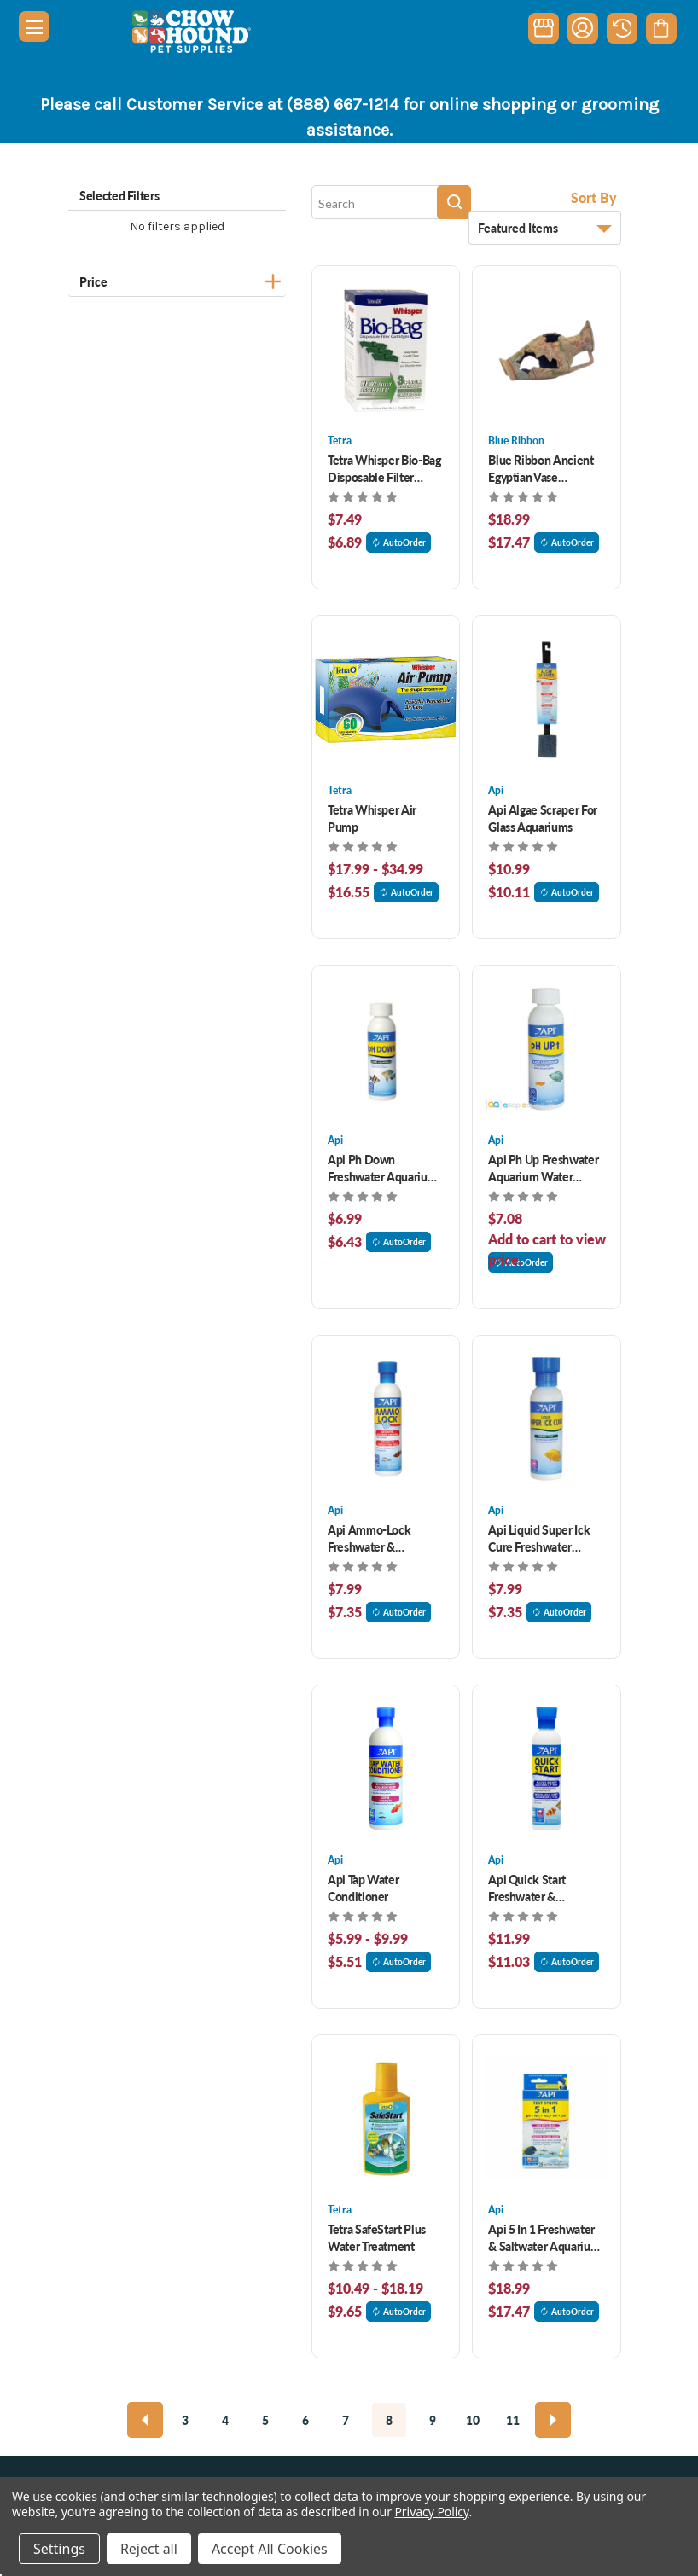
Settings (59, 2548)
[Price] (177, 279)
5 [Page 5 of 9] (265, 2419)
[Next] (553, 2420)
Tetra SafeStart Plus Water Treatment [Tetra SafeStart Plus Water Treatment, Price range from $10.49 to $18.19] (377, 2237)
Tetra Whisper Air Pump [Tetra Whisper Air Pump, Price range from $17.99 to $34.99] (372, 818)
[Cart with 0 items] (661, 28)
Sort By (594, 197)
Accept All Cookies (270, 2548)
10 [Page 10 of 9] (473, 2419)
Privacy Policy (431, 2511)
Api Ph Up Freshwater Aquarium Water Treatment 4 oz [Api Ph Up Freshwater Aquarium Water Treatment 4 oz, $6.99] (543, 1168)
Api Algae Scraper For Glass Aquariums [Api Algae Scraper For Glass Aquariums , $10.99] (542, 818)
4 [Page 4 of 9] (225, 2419)
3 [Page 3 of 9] (185, 2419)
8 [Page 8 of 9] (389, 2419)
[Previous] (145, 2420)
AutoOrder (398, 542)
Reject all (148, 2548)
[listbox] (544, 228)
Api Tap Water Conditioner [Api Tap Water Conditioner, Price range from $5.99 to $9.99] (363, 1888)
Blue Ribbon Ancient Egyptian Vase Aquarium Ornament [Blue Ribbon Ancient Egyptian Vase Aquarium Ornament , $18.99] (540, 468)
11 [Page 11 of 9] (513, 2419)
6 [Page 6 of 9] (305, 2419)
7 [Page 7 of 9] (345, 2419)
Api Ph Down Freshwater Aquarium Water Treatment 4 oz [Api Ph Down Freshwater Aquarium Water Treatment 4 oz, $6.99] (382, 1168)
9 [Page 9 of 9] (432, 2419)
